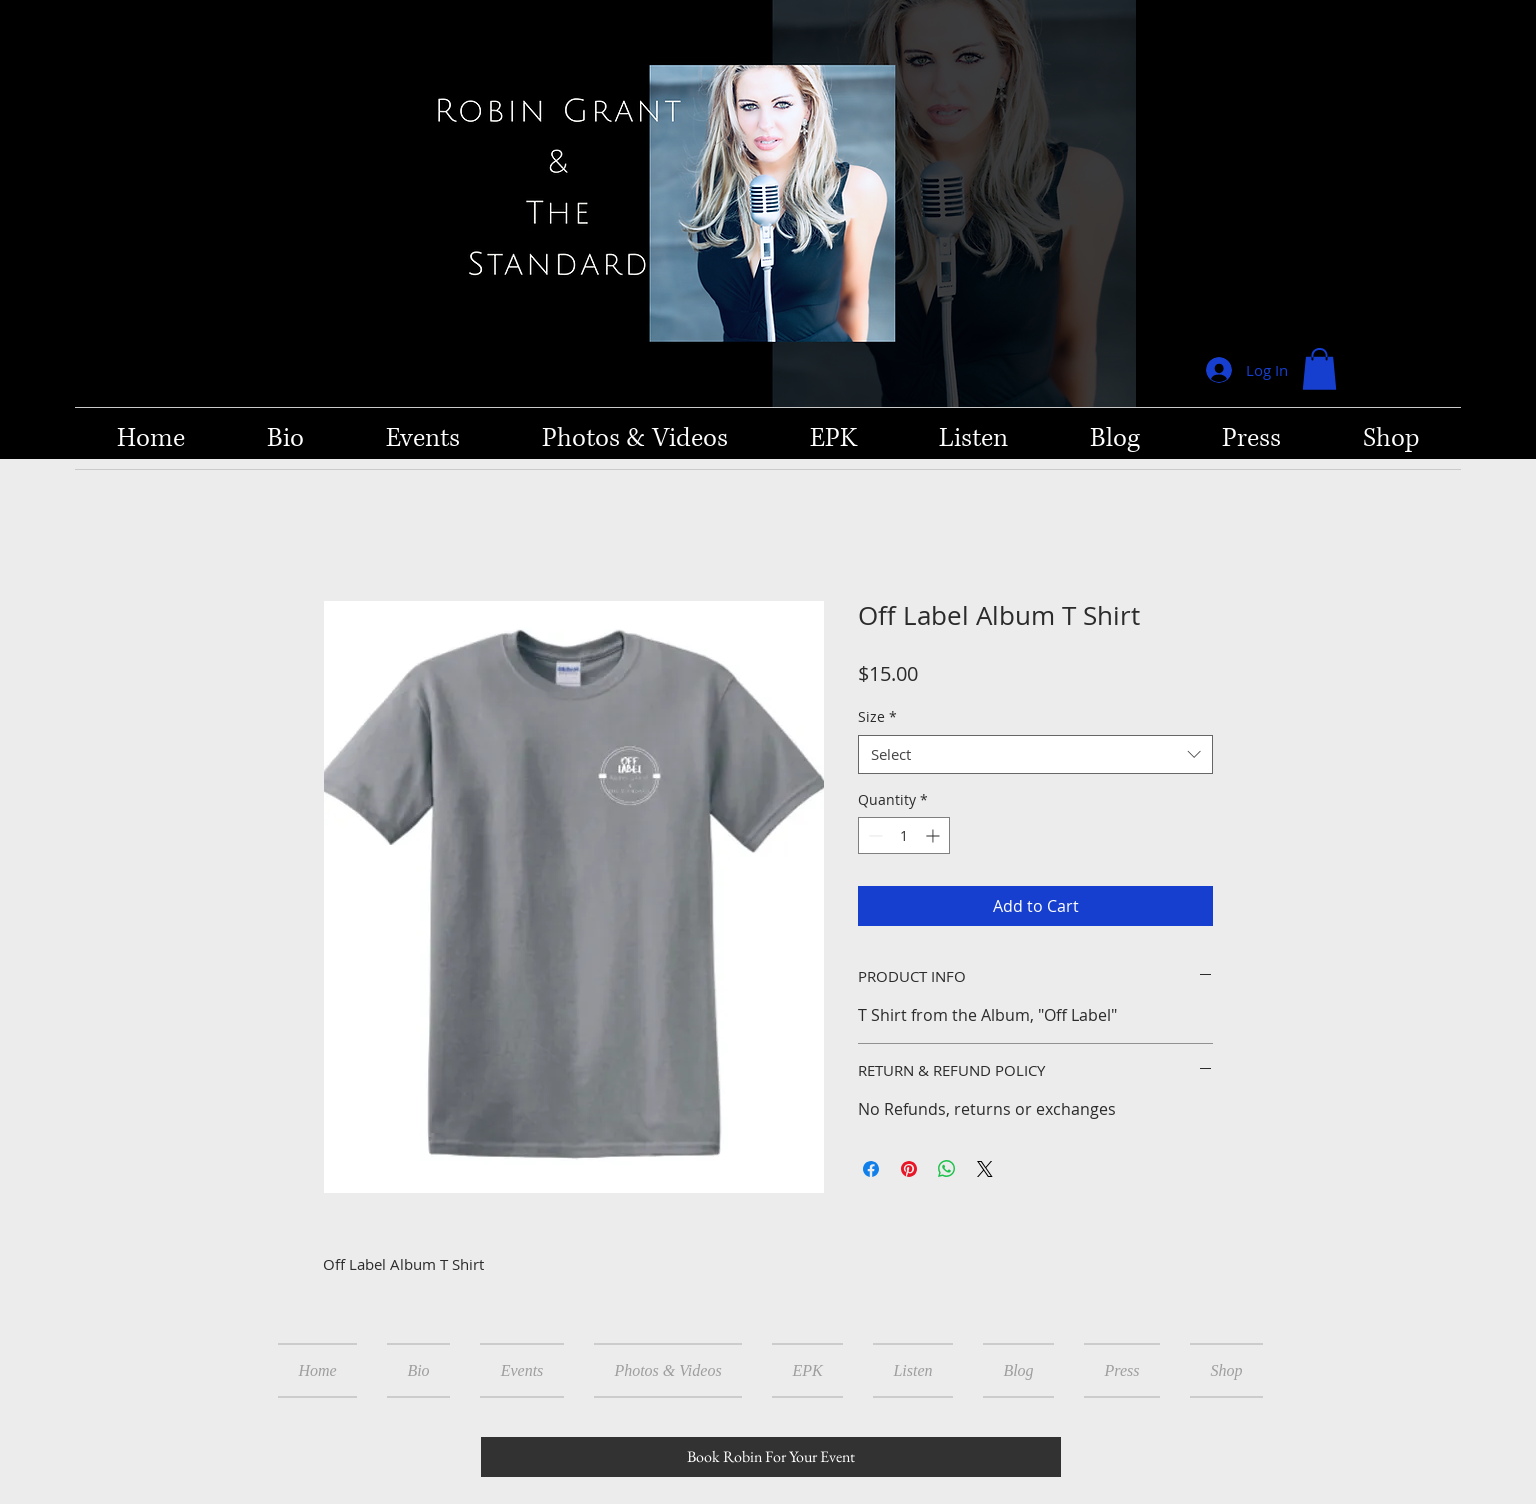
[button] (1319, 369)
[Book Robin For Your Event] (771, 1457)
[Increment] (934, 835)
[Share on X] (985, 1169)
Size (877, 716)
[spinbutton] (904, 835)
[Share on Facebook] (871, 1169)
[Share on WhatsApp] (947, 1169)
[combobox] (1035, 754)
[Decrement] (873, 835)
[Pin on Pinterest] (909, 1169)
